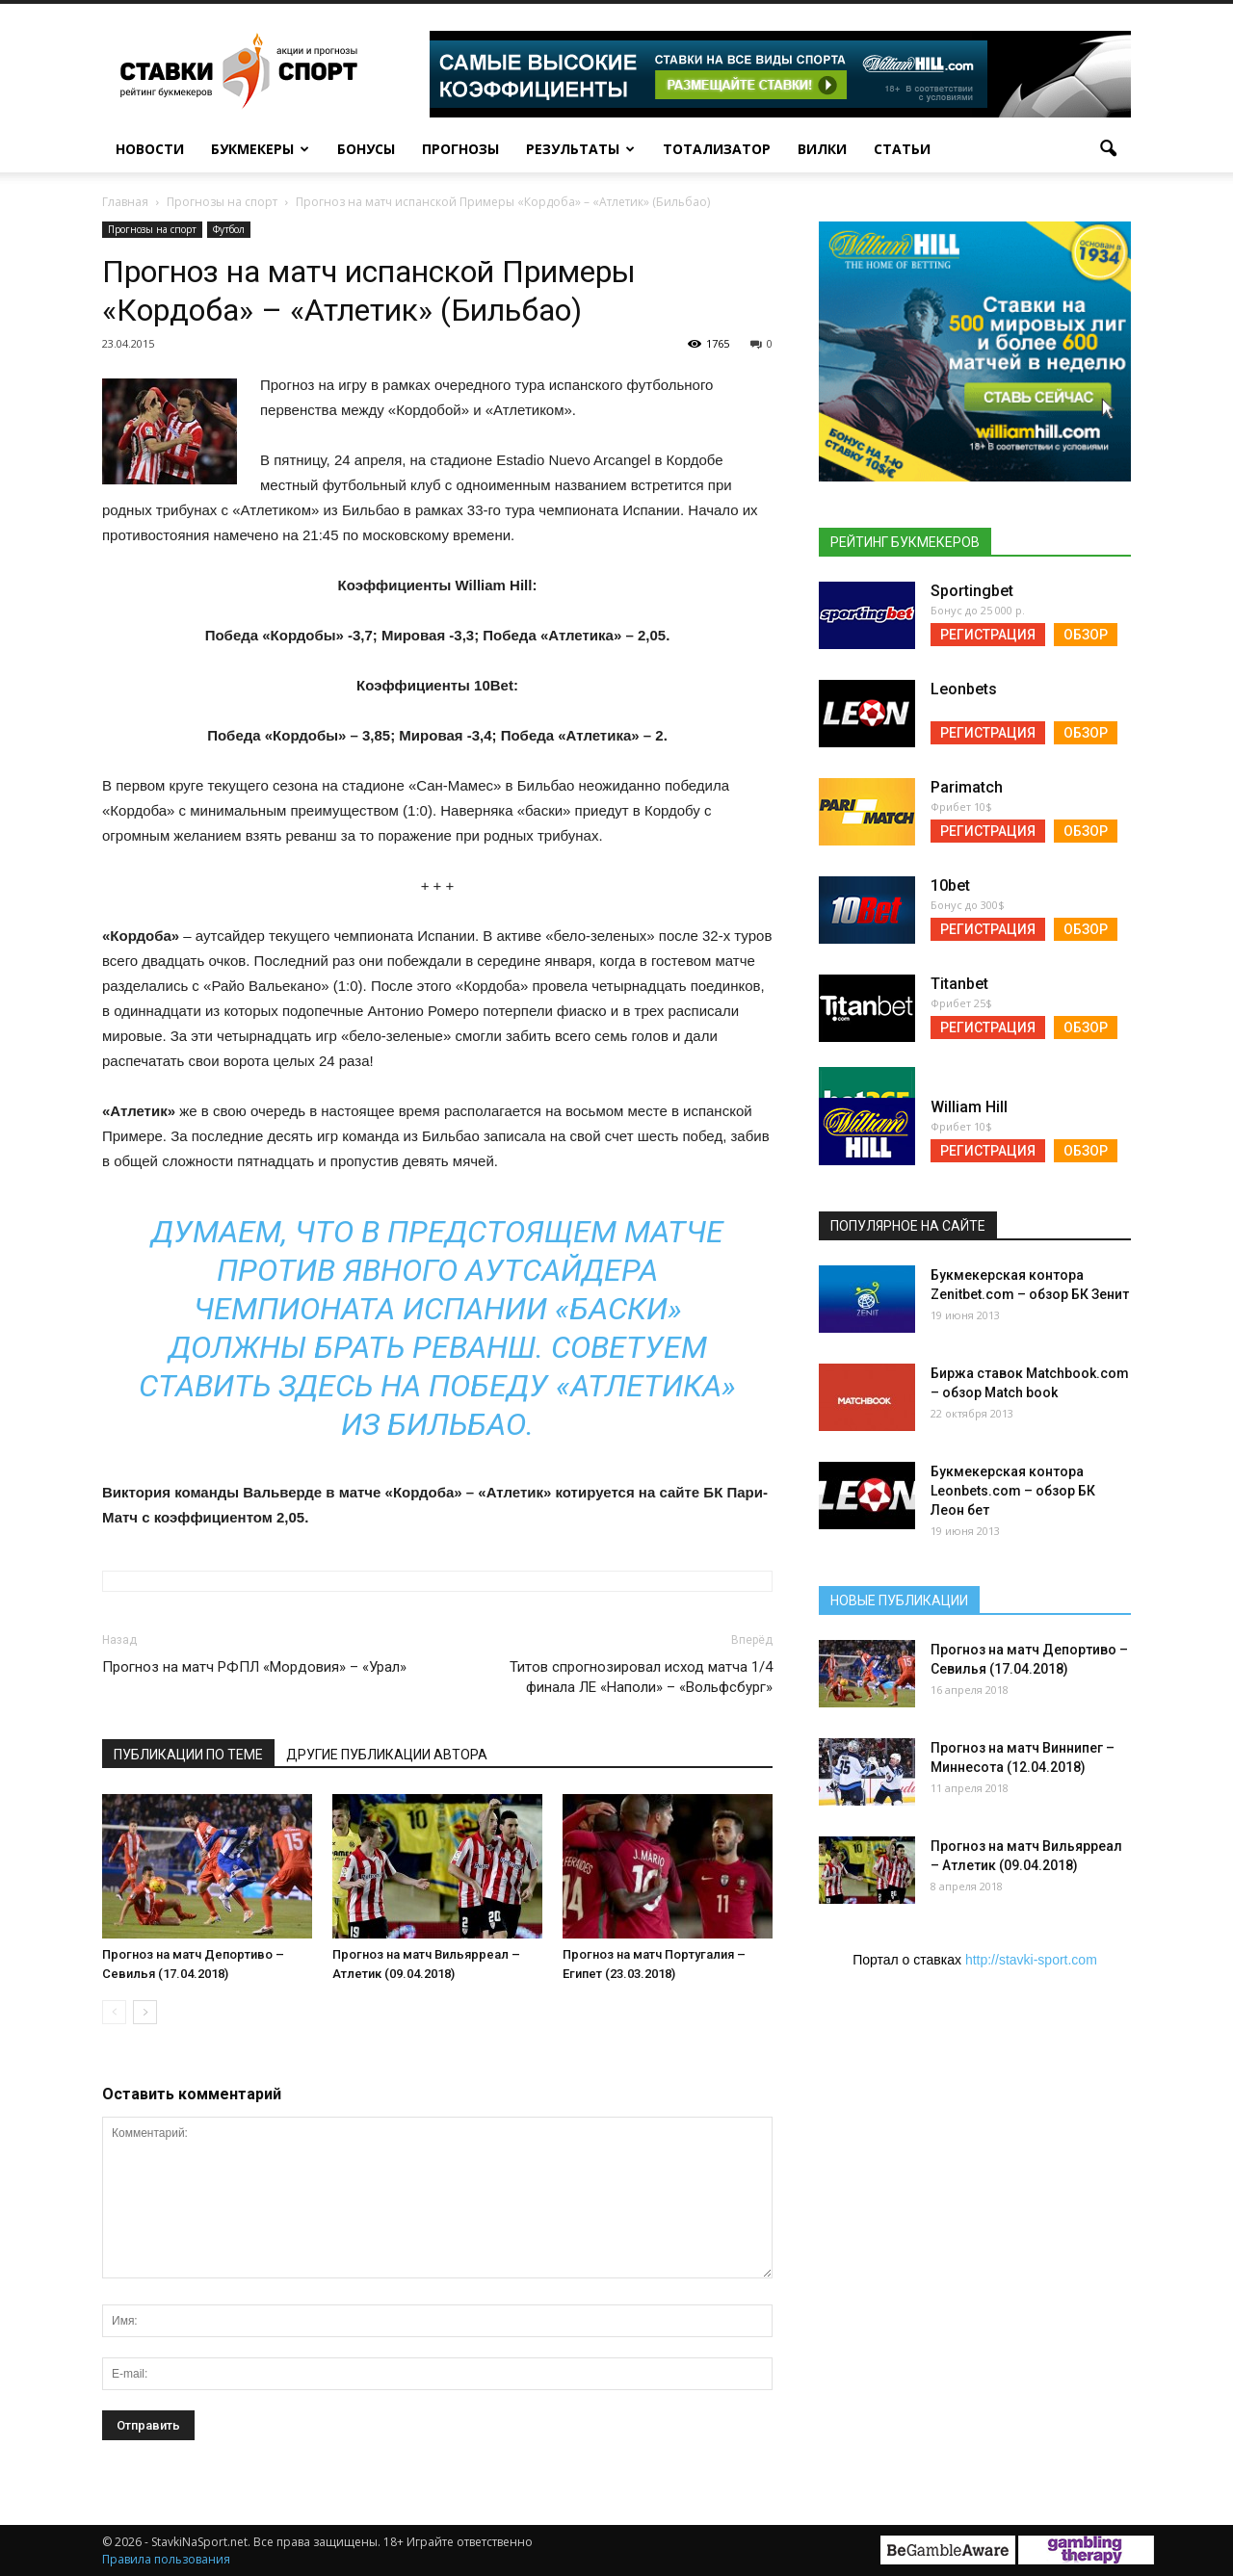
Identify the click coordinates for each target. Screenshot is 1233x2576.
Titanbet (959, 984)
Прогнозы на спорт (152, 229)
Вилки (822, 149)
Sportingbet (972, 591)
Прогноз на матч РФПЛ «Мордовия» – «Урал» (254, 1667)
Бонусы (366, 149)
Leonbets (964, 689)
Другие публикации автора (386, 1754)
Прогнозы (460, 149)
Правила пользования (166, 2559)
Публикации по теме (188, 1754)
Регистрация (988, 634)
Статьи (902, 149)
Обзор (1085, 634)
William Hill (969, 1107)
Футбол (229, 229)
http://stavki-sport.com (1031, 1959)
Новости (150, 149)
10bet (950, 885)
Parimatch (967, 787)
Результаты (580, 149)
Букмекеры (260, 149)
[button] (1108, 149)
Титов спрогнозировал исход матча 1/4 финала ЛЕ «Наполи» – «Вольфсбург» (641, 1677)
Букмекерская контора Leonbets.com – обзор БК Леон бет (1013, 1491)
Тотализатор (717, 149)
